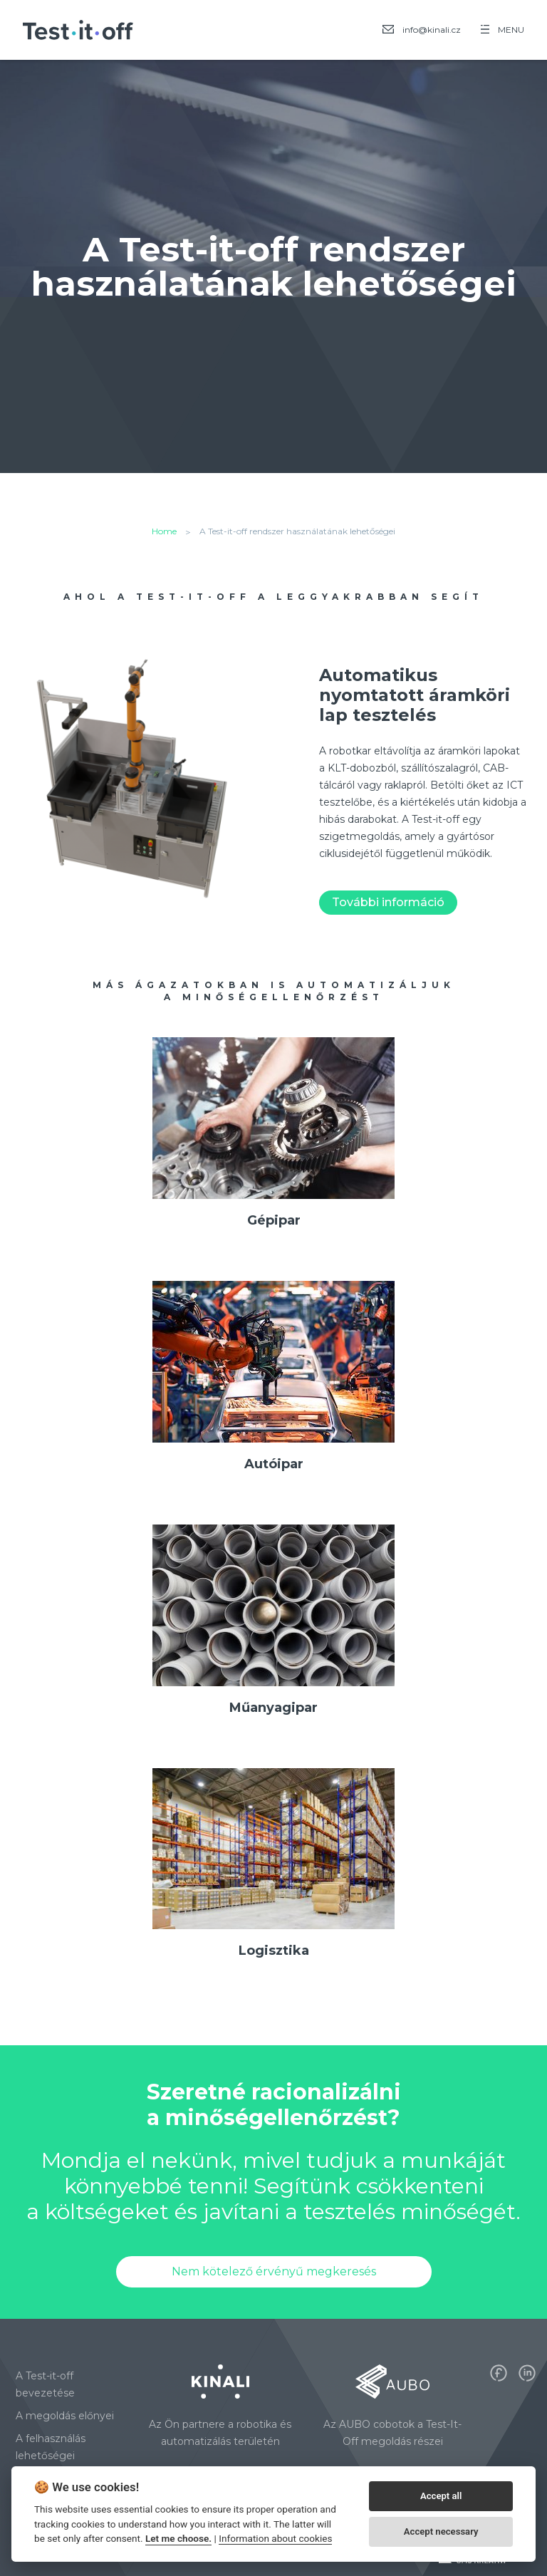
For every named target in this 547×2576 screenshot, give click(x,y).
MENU (502, 29)
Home (164, 531)
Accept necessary (441, 2531)
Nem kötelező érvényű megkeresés (274, 2271)
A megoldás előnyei (65, 2415)
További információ (388, 902)
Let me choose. (178, 2538)
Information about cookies (275, 2538)
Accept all (441, 2496)
